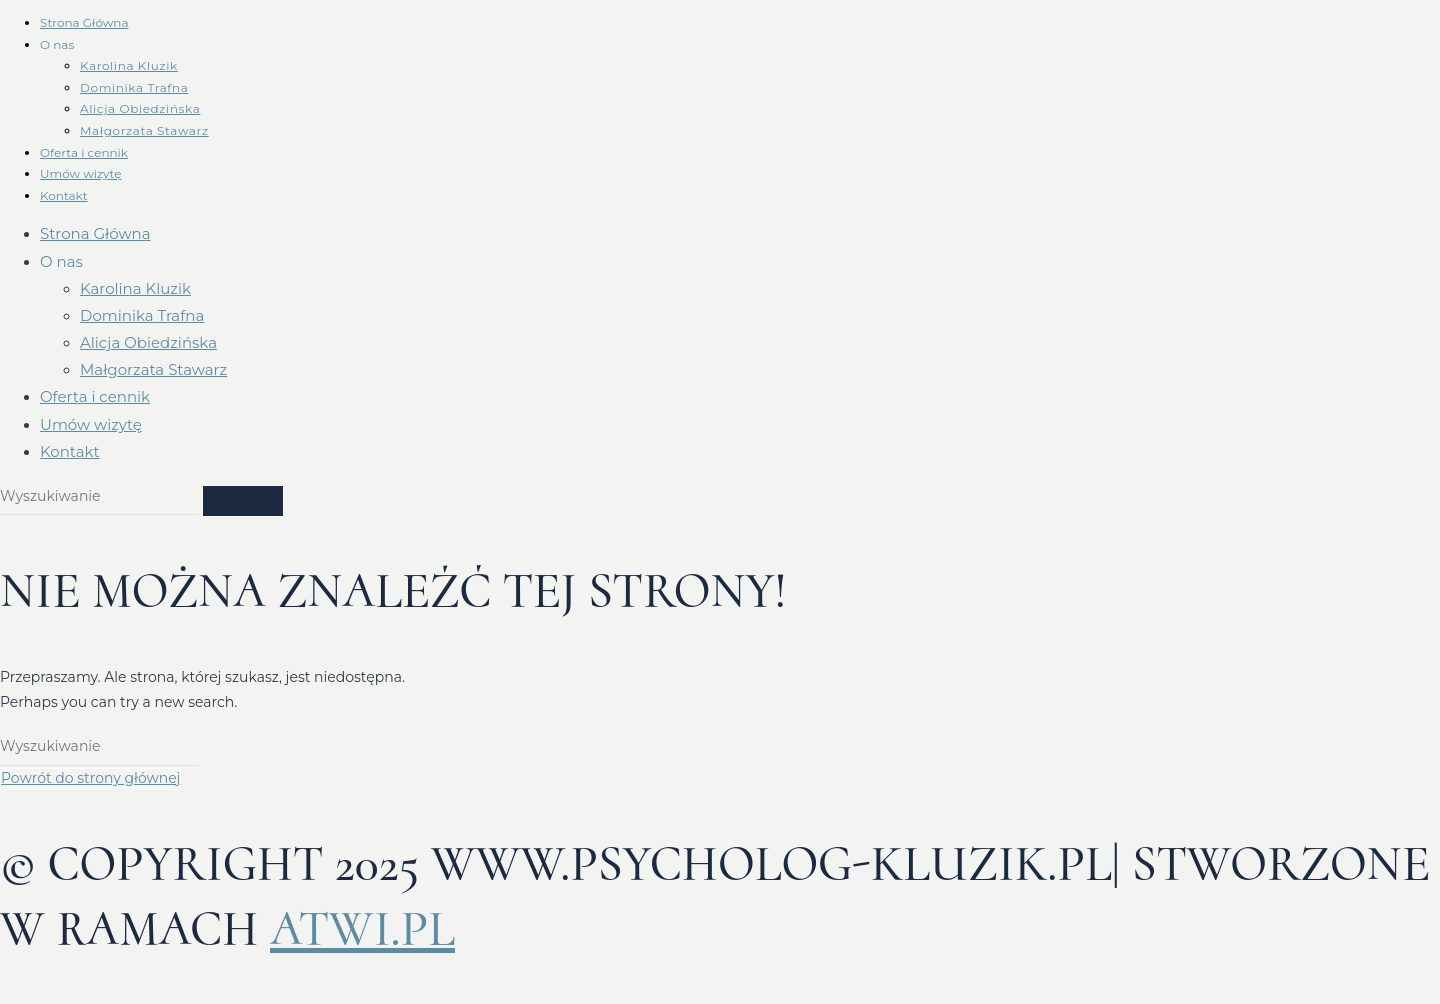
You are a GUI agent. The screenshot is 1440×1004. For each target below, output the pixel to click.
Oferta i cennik (84, 152)
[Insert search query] (99, 497)
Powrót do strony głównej (90, 778)
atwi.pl (362, 929)
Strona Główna (84, 22)
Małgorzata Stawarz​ (144, 130)
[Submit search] (243, 501)
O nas (57, 44)
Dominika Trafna (134, 87)
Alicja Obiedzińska (140, 108)
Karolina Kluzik (129, 65)
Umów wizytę (80, 173)
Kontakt (64, 195)
